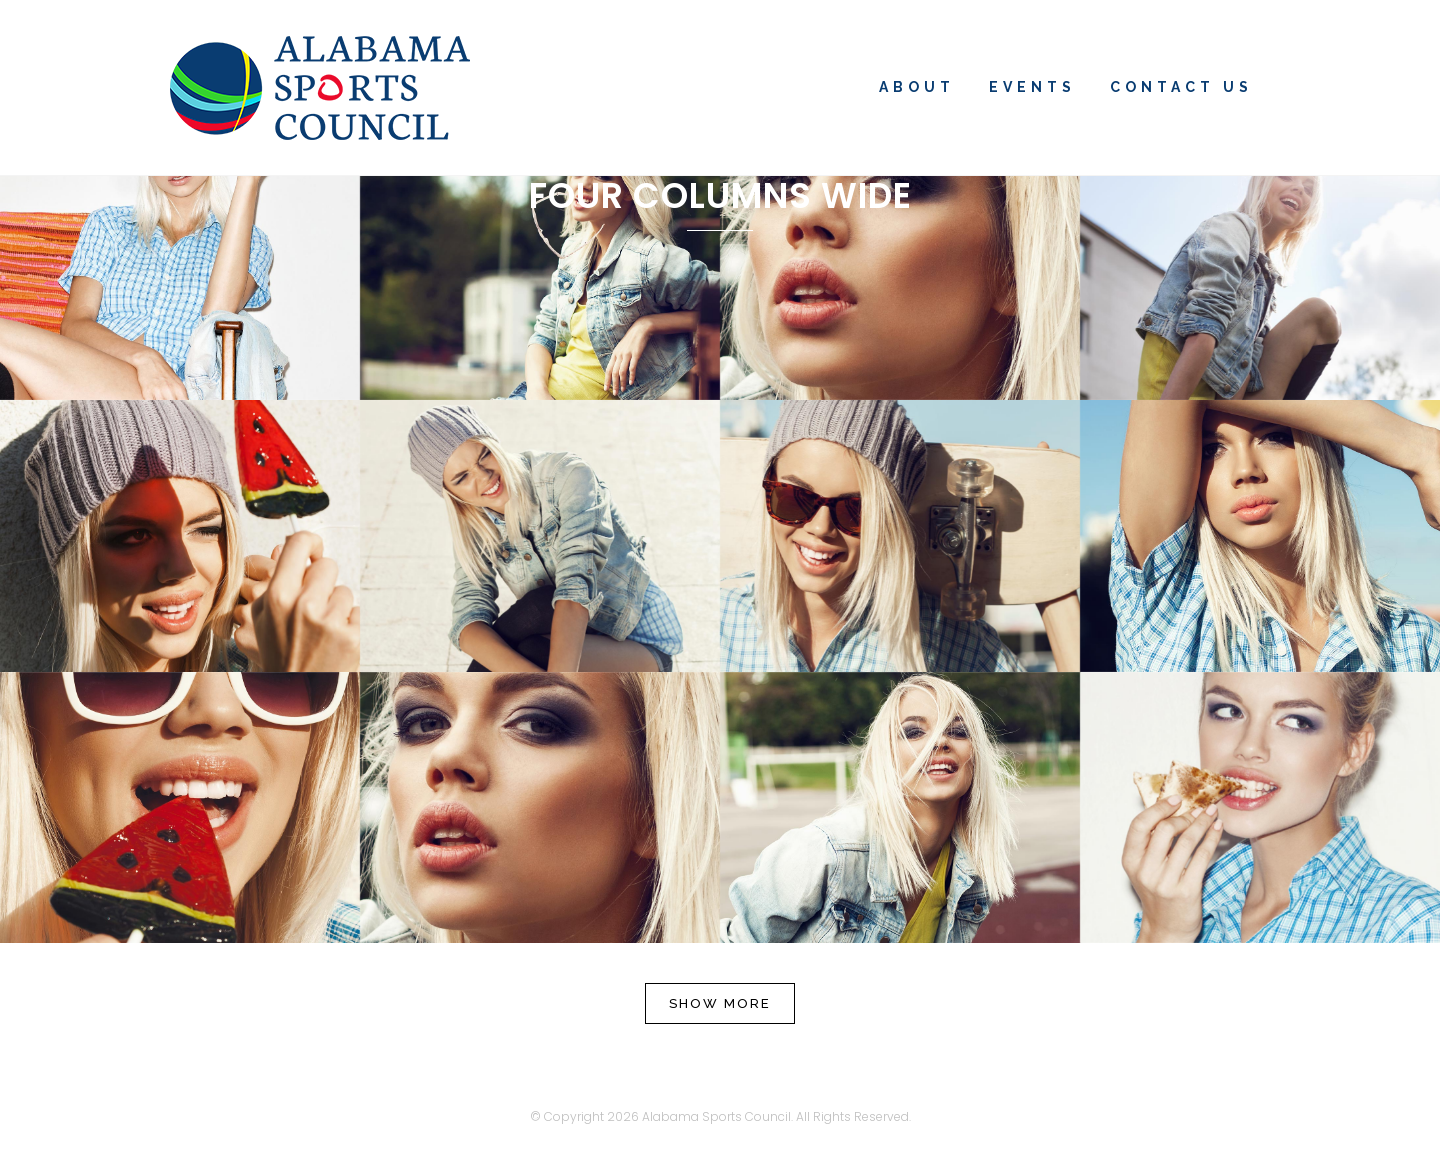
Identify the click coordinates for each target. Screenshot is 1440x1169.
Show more (720, 1003)
